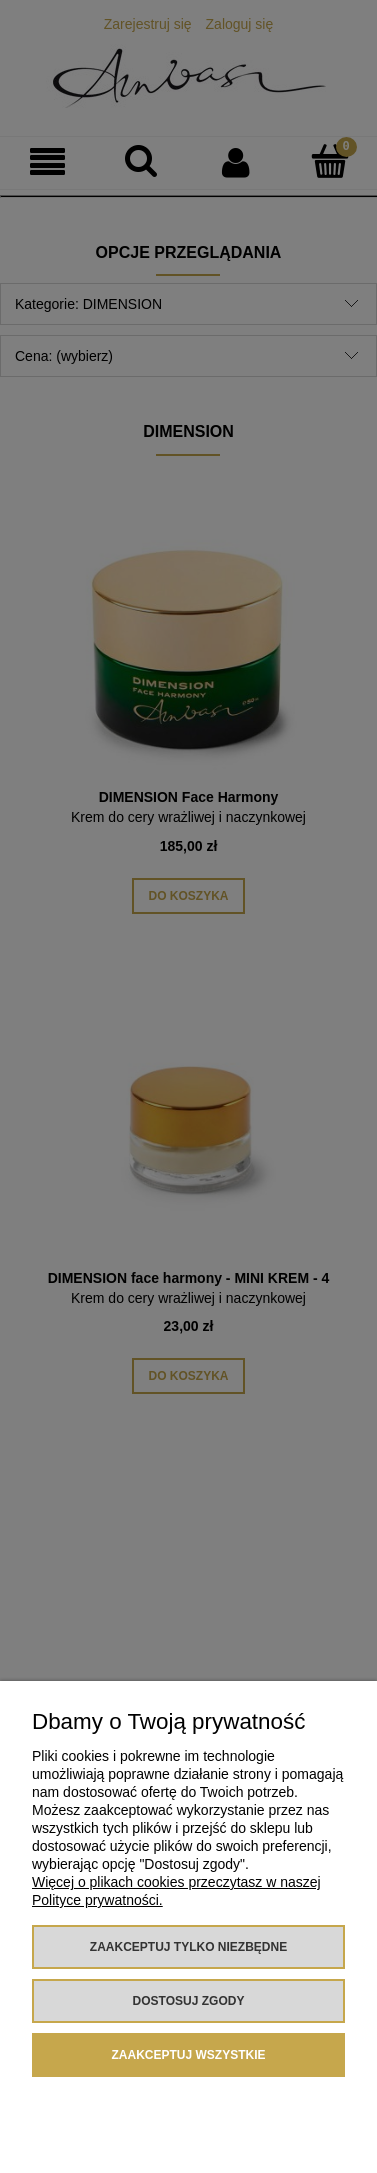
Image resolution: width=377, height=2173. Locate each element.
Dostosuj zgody (189, 2001)
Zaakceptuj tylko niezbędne (188, 1947)
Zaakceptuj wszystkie (188, 2055)
